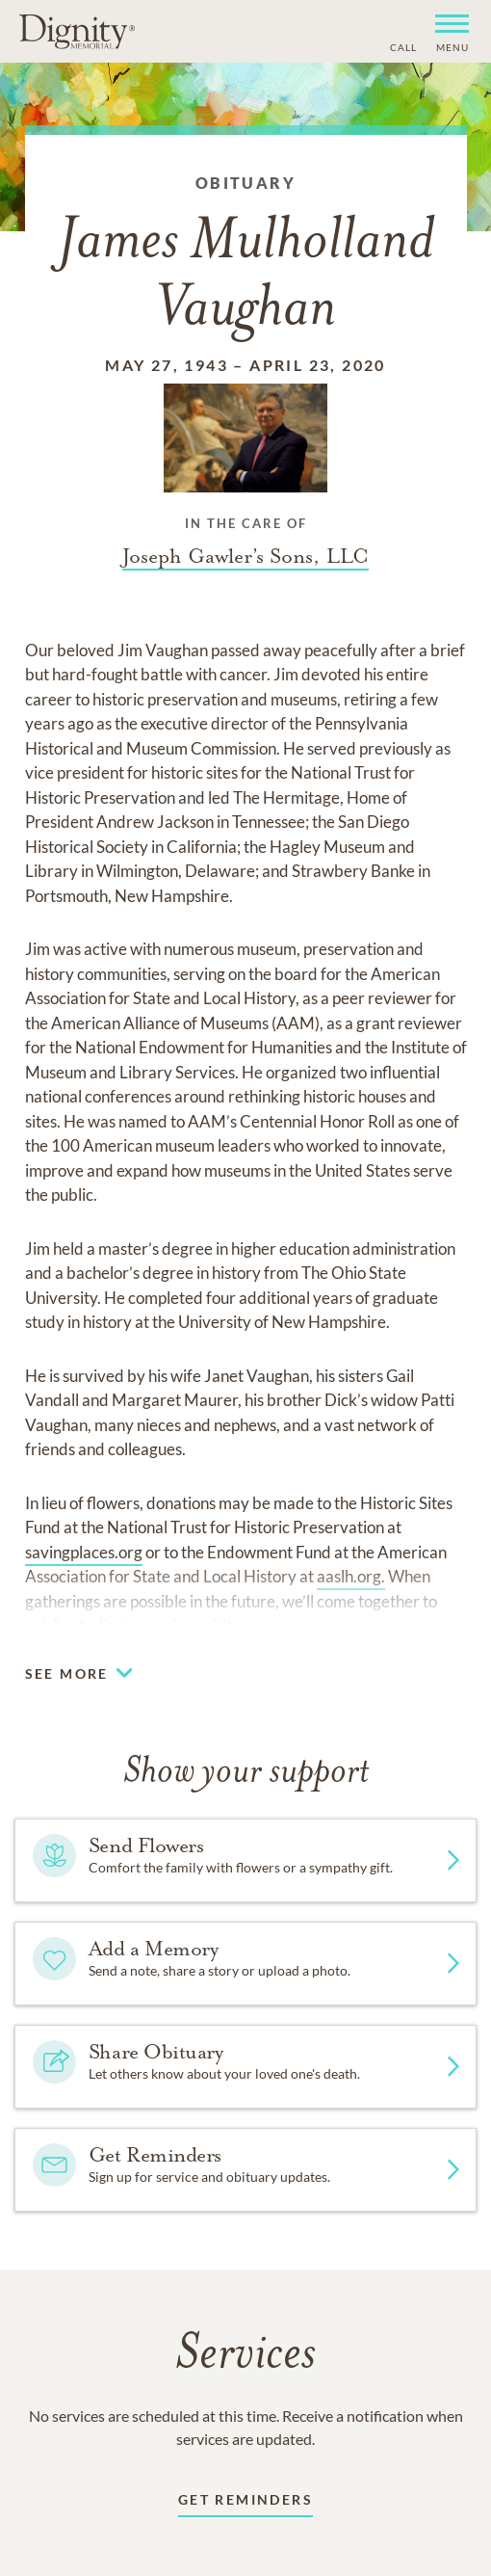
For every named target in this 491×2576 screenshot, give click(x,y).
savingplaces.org (83, 1552)
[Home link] (77, 30)
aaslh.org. (351, 1576)
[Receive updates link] (245, 2503)
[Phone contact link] (402, 45)
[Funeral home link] (245, 556)
